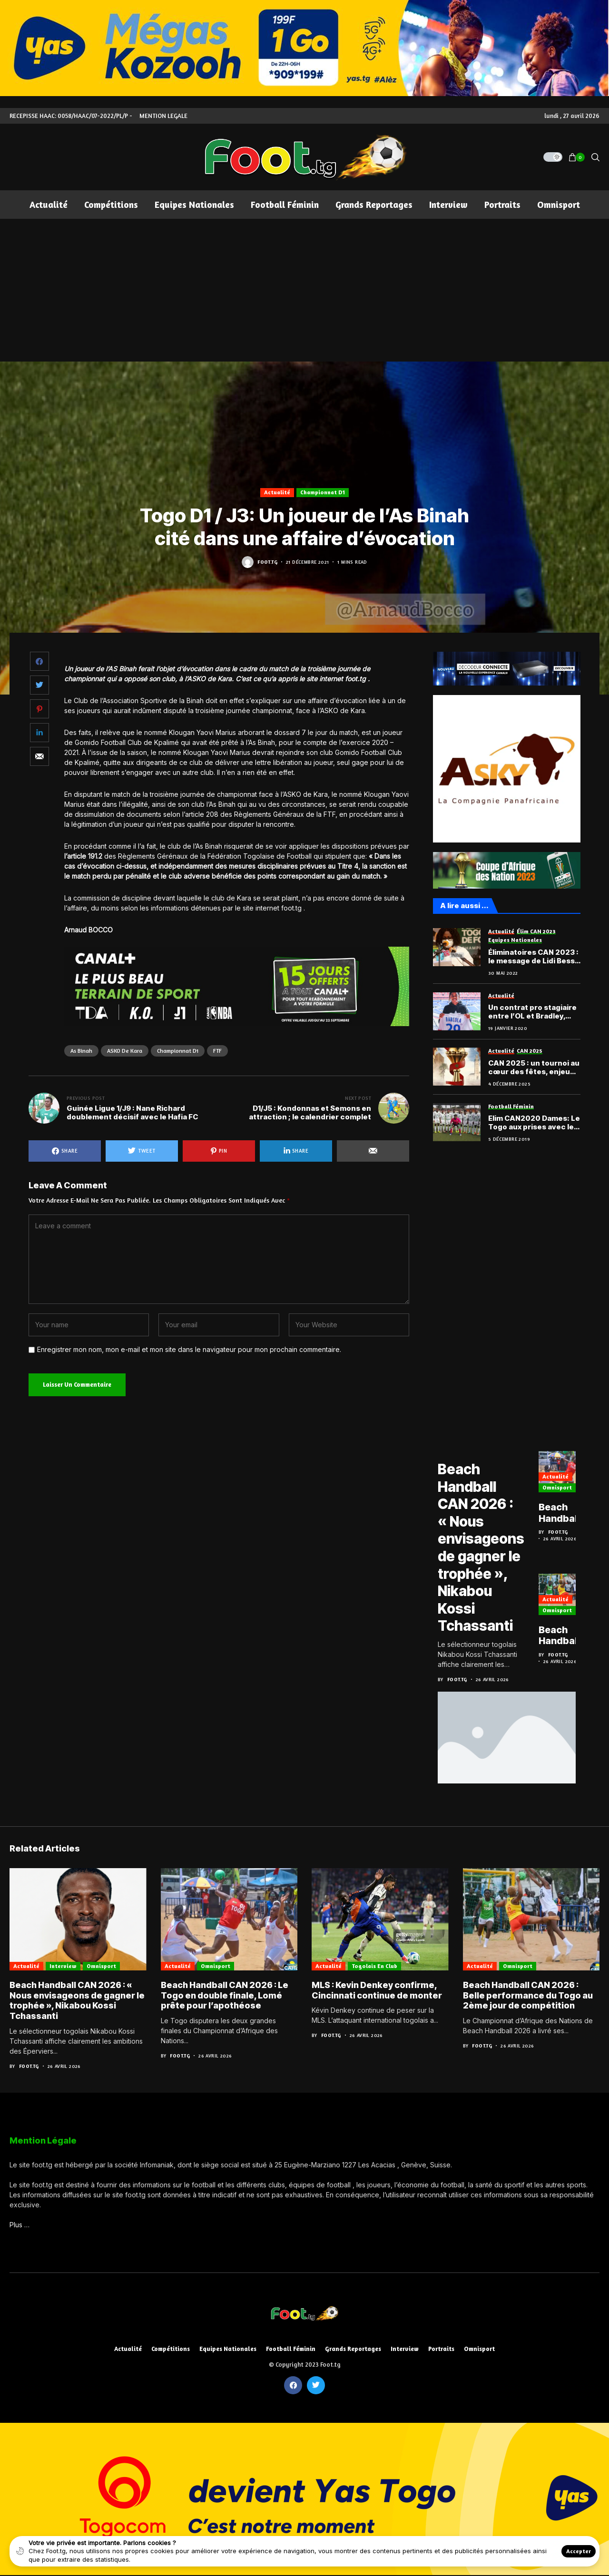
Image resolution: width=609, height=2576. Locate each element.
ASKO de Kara (124, 1050)
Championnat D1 (322, 492)
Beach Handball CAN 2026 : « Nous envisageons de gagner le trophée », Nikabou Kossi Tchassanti (482, 1546)
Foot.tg (267, 562)
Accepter (578, 2551)
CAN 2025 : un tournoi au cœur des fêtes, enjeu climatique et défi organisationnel (534, 1067)
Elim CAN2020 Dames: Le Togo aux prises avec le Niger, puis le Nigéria (534, 1122)
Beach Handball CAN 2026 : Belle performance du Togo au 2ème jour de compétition (571, 1635)
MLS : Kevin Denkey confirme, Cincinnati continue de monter (377, 1988)
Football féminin (290, 2346)
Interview (63, 1963)
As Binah (81, 1050)
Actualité (277, 492)
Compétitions (170, 2346)
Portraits (441, 2346)
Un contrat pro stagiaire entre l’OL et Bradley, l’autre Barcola (532, 1011)
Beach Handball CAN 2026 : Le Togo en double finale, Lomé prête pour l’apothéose (568, 1513)
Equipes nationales (227, 2346)
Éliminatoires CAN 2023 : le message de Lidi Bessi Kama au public (533, 956)
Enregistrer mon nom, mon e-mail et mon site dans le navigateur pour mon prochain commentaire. (189, 1349)
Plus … (19, 2222)
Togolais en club (374, 1963)
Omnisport (558, 1488)
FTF (217, 1050)
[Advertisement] (304, 290)
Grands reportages (353, 2346)
